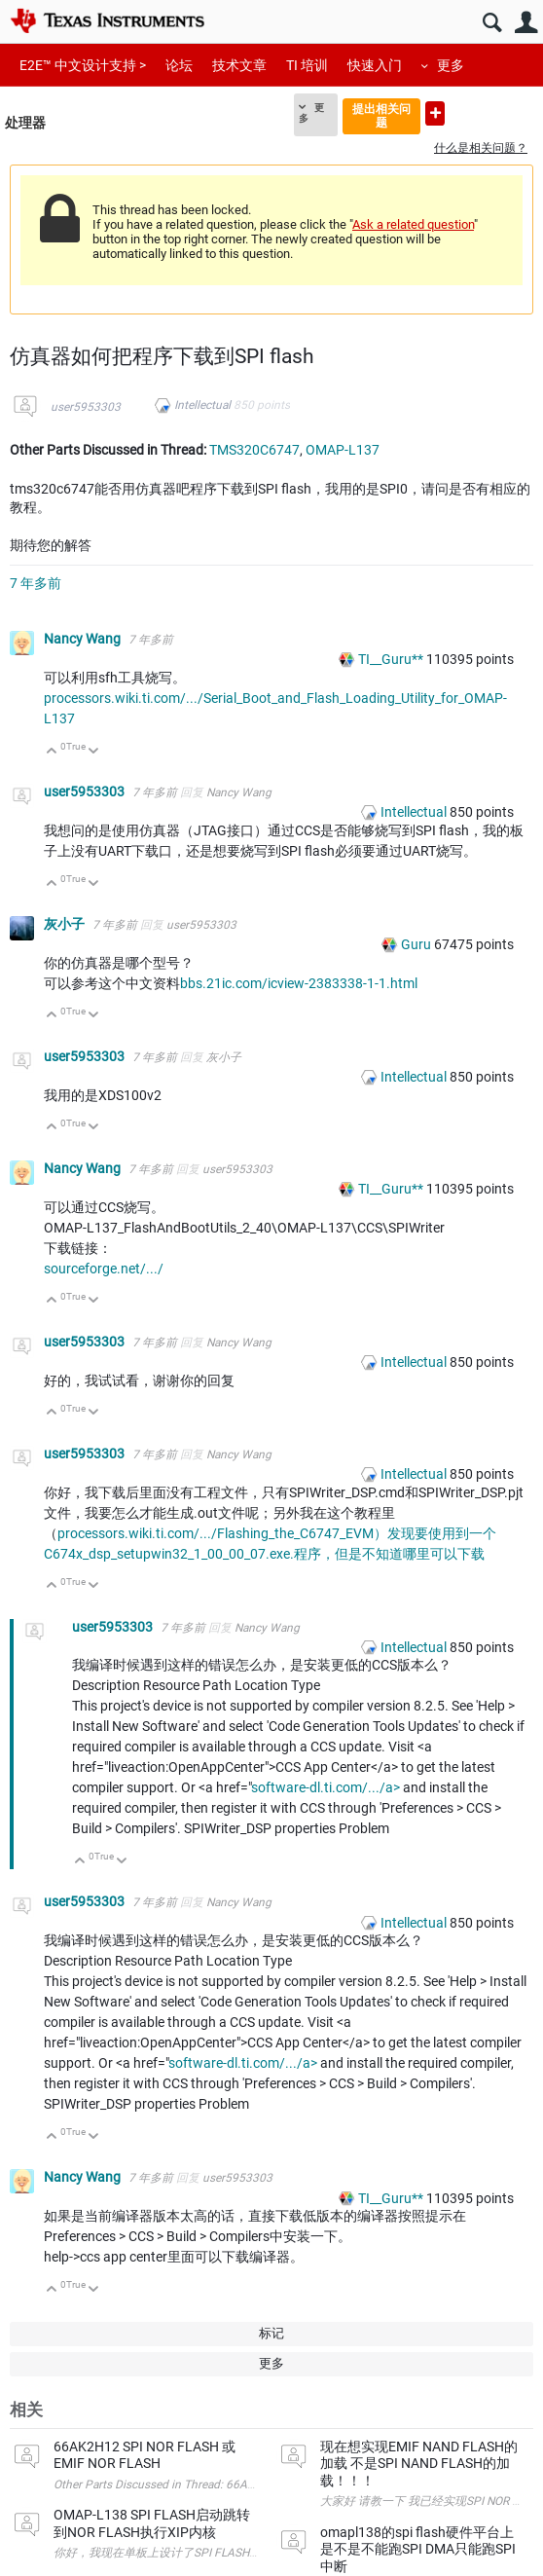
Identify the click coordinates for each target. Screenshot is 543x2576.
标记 (271, 2333)
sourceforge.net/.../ (103, 1268)
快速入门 (374, 65)
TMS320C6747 (254, 450)
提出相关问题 (381, 115)
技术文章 (239, 65)
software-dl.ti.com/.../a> (325, 1787)
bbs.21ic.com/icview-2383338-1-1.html (298, 983)
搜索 (492, 23)
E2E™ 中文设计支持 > (82, 65)
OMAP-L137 (343, 450)
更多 (450, 65)
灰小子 (66, 924)
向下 (94, 752)
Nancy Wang (84, 638)
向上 (52, 752)
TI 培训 (307, 65)
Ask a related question (413, 224)
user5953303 (86, 407)
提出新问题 (435, 113)
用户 (526, 23)
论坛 (179, 65)
